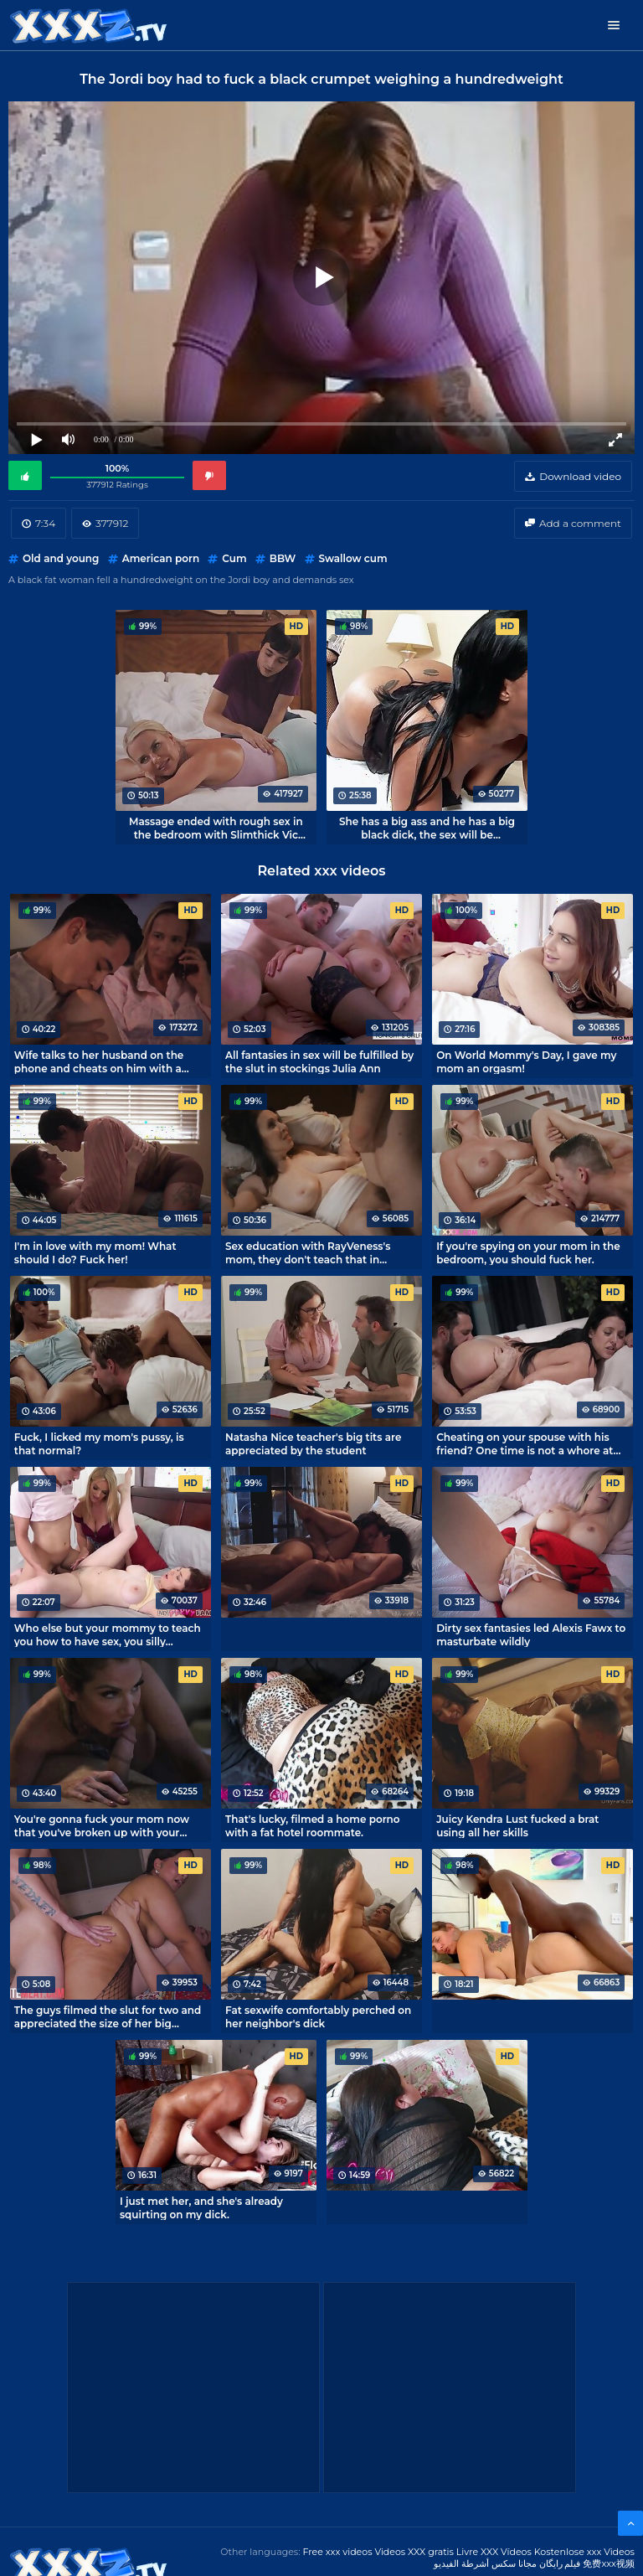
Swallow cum (353, 558)
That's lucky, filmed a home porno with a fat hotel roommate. (312, 1825)
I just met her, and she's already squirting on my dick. (201, 2207)
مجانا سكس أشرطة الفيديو (485, 2563)
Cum (234, 558)
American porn (161, 558)
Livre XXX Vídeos (494, 2552)
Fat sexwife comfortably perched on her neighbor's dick (318, 2016)
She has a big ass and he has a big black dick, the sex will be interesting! (427, 827)
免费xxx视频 (609, 2563)
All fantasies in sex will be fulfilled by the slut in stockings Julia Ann (319, 1061)
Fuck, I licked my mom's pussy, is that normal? (99, 1443)
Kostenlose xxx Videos (584, 2552)
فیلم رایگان (560, 2563)
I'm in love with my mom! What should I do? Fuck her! (95, 1252)
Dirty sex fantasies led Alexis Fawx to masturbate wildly (530, 1634)
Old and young (61, 558)
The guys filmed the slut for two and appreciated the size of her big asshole (108, 2016)
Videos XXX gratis (414, 2552)
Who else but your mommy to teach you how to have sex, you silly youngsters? (107, 1634)
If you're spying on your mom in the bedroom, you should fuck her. (528, 1252)
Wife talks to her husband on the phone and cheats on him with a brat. (99, 1061)
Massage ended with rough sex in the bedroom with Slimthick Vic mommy (216, 827)
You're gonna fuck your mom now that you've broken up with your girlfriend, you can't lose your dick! (103, 1825)
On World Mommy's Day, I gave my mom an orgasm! (526, 1061)
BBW (283, 558)
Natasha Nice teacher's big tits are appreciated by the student (313, 1443)
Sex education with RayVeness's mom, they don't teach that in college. (307, 1252)
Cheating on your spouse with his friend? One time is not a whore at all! (524, 1443)
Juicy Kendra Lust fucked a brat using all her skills (517, 1825)
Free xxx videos (337, 2552)
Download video (580, 476)
